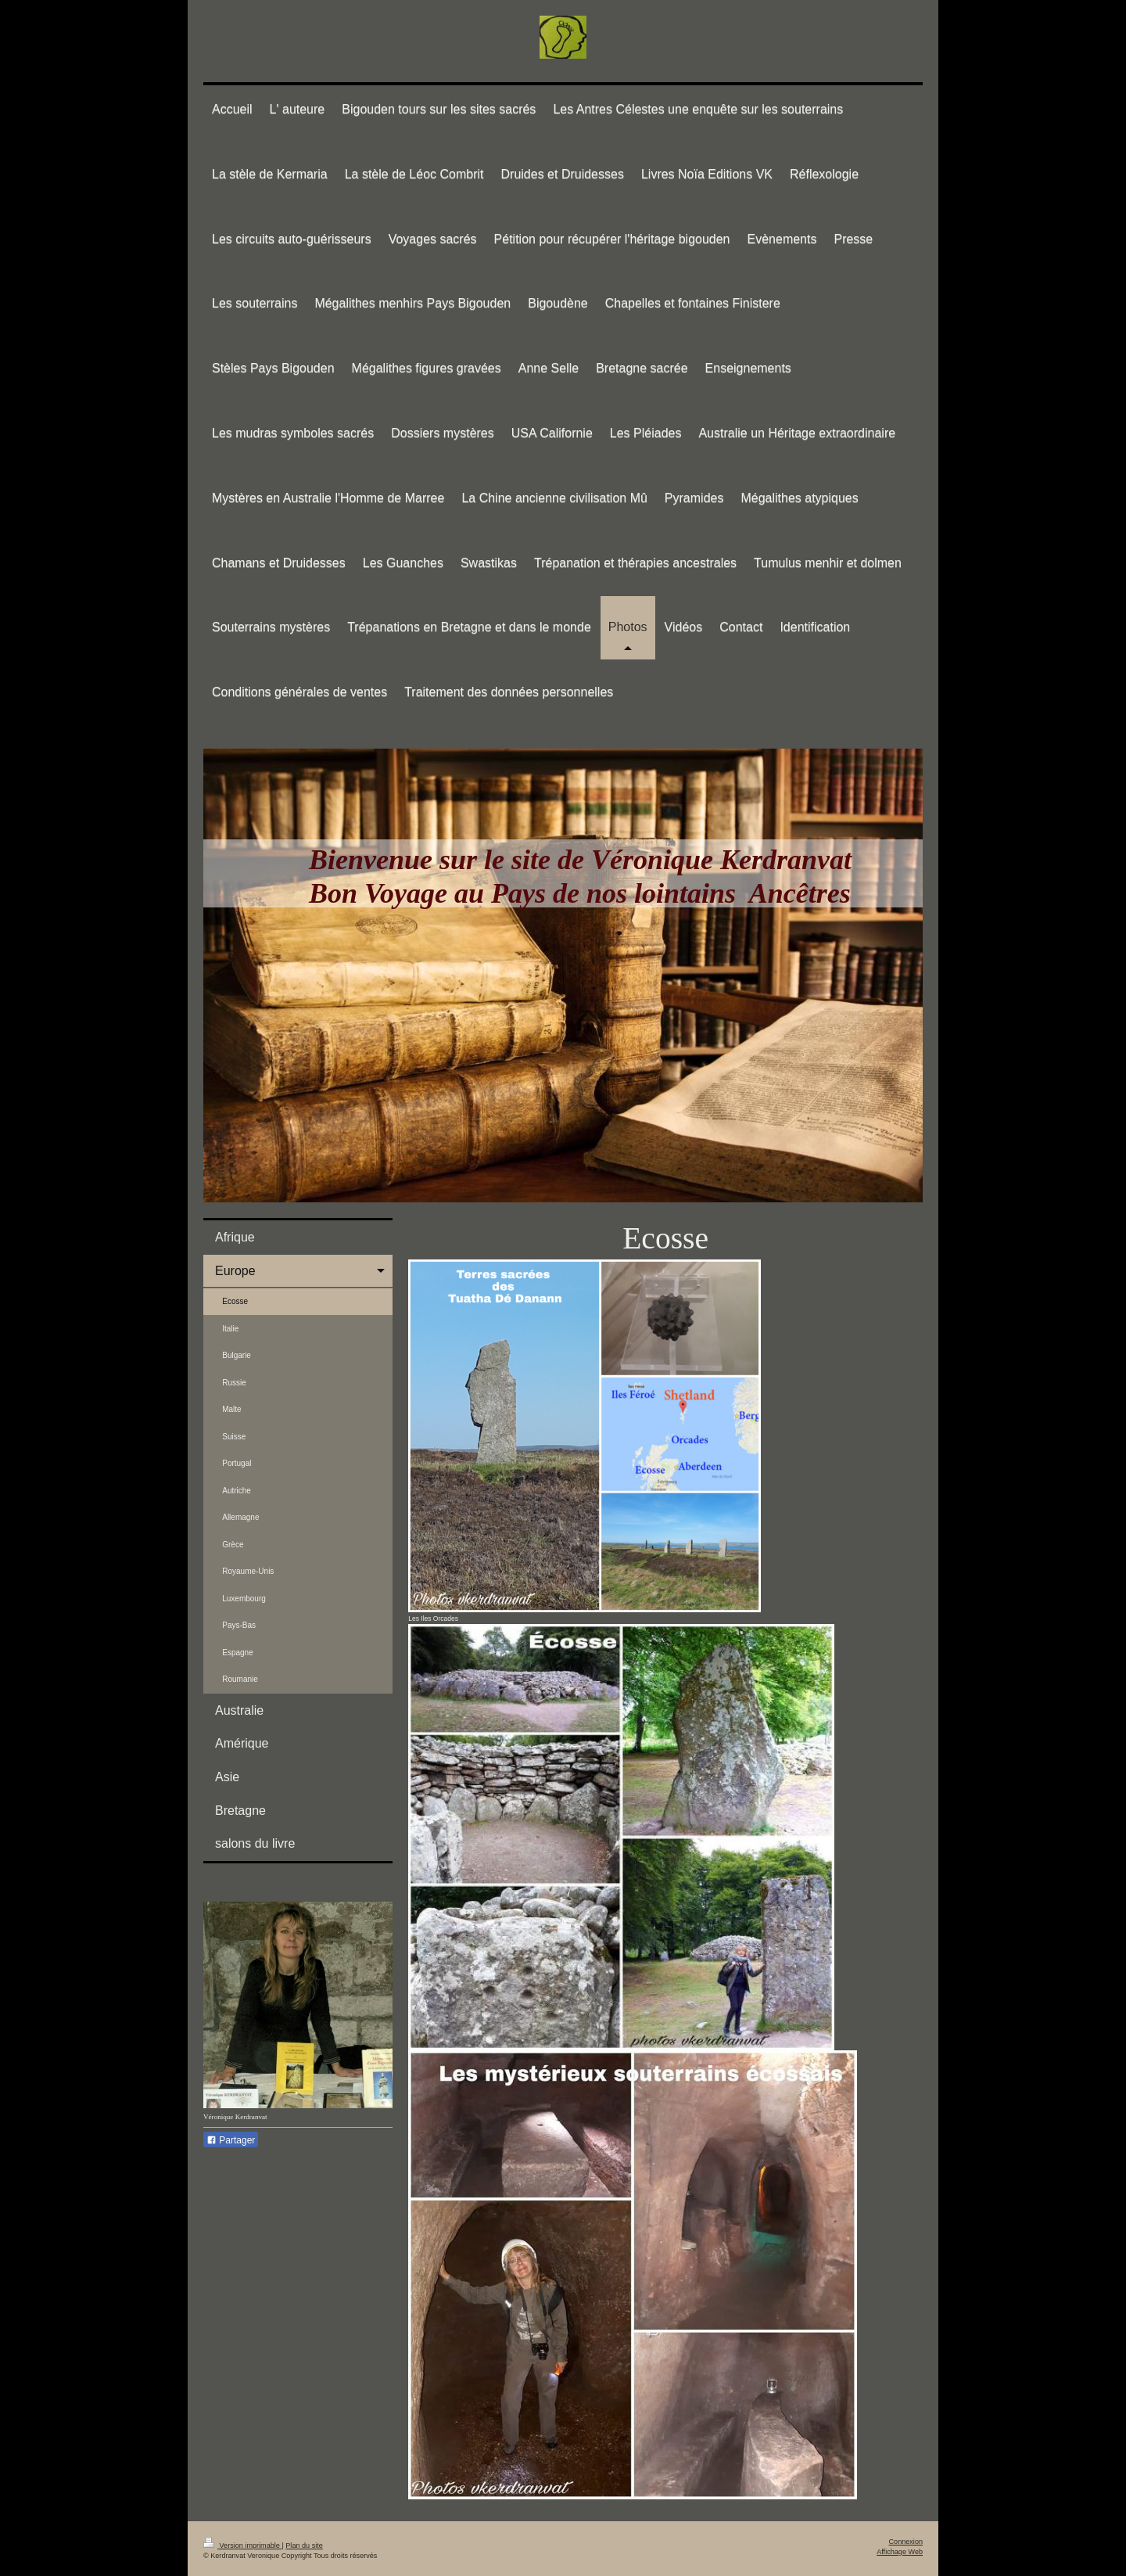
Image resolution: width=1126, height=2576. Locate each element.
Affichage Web (900, 2552)
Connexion (906, 2541)
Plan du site (304, 2545)
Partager (230, 2140)
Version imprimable (242, 2545)
